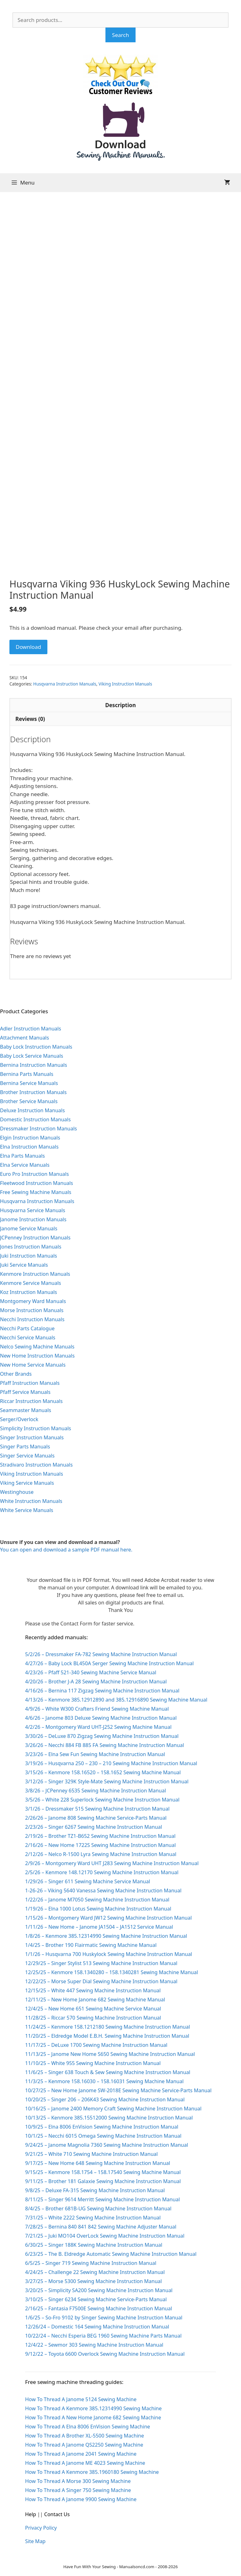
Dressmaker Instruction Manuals (38, 1128)
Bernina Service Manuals (29, 1083)
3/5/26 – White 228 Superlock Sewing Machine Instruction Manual (102, 1799)
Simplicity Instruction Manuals (35, 1428)
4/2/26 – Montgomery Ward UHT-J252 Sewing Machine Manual (98, 1726)
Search (120, 35)
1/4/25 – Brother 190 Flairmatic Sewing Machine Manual (91, 1945)
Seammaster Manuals (25, 1410)
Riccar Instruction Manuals (31, 1401)
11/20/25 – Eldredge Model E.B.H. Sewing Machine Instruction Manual (107, 2035)
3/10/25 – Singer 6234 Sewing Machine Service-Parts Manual (96, 2299)
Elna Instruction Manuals (29, 1146)
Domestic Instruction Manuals (35, 1119)
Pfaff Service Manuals (25, 1392)
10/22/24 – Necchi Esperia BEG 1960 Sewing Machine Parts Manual (103, 2335)
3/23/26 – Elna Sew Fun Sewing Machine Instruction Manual (95, 1754)
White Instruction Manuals (31, 1501)
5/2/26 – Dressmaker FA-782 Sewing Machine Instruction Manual (101, 1654)
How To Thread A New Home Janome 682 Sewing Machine (93, 2417)
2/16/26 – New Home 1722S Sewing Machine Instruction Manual (100, 1845)
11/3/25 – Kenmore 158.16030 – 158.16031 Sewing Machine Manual (104, 2081)
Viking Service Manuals (27, 1482)
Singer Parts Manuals (25, 1446)
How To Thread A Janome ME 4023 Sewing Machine (85, 2462)
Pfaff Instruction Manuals (30, 1382)
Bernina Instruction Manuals (33, 1064)
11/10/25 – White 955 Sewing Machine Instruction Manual (93, 2063)
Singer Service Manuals (27, 1455)
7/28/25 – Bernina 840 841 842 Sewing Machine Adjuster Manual (100, 2226)
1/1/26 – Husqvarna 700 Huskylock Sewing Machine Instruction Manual (108, 1954)
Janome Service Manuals (28, 1228)
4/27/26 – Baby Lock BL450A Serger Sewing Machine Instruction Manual (109, 1663)
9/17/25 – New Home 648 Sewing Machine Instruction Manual (97, 2163)
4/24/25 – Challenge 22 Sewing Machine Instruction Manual (95, 2272)
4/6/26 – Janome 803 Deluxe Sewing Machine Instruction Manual (101, 1717)
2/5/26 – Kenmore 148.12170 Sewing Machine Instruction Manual (102, 1872)
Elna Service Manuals (25, 1164)
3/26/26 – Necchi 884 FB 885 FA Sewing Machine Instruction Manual (104, 1745)
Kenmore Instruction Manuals (35, 1273)
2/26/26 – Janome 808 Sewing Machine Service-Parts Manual (96, 1817)
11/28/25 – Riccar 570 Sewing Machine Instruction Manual (93, 2017)
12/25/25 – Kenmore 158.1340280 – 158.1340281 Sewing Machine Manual (111, 1972)
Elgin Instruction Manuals (30, 1137)
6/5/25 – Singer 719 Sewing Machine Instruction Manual (90, 2263)
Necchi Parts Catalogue (27, 1328)
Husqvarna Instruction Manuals (64, 684)
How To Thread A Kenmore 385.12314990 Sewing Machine (93, 2408)
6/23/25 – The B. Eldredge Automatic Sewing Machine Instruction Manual (110, 2253)
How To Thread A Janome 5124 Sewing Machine (81, 2399)
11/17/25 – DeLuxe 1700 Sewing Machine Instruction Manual (96, 2045)
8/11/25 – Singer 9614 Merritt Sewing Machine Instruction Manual (102, 2199)
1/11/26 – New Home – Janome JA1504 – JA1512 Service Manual (99, 1926)
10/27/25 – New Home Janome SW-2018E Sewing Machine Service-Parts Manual (118, 2090)
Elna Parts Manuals (22, 1155)
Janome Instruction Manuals (33, 1219)
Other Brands (16, 1373)
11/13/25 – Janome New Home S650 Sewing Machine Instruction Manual (110, 2054)
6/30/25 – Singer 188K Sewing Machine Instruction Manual (93, 2244)
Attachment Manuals (24, 1037)
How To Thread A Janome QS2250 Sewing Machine (84, 2444)
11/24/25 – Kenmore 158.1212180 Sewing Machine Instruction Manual (107, 2026)
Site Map (35, 2541)
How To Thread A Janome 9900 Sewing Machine (81, 2499)
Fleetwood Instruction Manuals (36, 1183)
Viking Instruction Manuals (125, 684)
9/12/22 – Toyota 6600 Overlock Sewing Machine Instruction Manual (105, 2353)
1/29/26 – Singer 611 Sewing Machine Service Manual (87, 1881)
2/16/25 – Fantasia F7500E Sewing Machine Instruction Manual (98, 2308)
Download (28, 646)
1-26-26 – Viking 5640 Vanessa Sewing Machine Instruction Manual (103, 1890)
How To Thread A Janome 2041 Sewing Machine (81, 2453)
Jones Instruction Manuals (30, 1246)
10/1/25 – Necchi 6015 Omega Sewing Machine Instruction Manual (103, 2135)
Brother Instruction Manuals (33, 1092)
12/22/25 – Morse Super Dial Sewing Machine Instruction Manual (101, 1981)
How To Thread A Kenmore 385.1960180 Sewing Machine (92, 2472)
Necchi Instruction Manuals (32, 1319)
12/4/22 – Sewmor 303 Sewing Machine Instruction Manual (94, 2344)
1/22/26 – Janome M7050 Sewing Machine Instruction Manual (97, 1899)
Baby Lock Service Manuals (31, 1055)
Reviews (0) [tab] (30, 718)
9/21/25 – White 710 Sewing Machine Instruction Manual (91, 2154)
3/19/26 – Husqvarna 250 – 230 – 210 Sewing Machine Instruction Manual (111, 1763)
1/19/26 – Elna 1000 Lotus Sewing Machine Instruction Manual (98, 1908)
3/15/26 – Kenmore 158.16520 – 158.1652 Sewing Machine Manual (103, 1772)
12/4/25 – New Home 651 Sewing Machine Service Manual (93, 2008)
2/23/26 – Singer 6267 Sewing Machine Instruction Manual (93, 1826)
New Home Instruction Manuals (37, 1355)
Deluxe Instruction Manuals (32, 1110)
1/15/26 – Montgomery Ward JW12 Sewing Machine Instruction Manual (108, 1917)
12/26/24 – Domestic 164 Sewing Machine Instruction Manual (97, 2326)
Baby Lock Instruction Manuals (36, 1046)
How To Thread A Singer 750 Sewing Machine (78, 2490)
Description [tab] (120, 705)
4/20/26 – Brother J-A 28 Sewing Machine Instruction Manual (96, 1681)
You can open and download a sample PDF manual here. (66, 1549)
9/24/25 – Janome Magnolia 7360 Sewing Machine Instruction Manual (106, 2144)
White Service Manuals (26, 1510)
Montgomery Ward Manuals (33, 1301)
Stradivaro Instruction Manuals (36, 1464)
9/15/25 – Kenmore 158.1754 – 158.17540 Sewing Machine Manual (103, 2172)
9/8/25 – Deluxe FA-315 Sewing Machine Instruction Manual (95, 2190)
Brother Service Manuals (28, 1101)
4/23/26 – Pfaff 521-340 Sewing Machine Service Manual (90, 1672)
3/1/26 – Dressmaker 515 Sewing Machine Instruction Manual (97, 1808)
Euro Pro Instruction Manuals (34, 1174)
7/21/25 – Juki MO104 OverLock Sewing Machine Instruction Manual (105, 2235)
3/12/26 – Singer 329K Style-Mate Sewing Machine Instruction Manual (107, 1781)
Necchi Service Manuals (27, 1337)
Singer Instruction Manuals (32, 1437)
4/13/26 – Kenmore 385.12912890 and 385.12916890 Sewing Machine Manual (116, 1699)
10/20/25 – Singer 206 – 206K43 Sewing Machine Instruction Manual (105, 2099)
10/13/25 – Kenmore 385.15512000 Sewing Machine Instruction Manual (109, 2117)
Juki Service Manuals (24, 1264)
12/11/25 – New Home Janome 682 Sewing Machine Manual (95, 1999)
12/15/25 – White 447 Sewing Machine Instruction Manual (93, 1990)
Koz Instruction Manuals (28, 1292)
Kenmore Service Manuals (30, 1283)
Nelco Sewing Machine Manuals (37, 1346)
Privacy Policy (41, 2527)
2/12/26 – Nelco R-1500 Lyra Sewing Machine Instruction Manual (100, 1854)
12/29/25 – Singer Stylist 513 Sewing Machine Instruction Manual (101, 1963)
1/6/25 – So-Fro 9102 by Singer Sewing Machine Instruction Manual (103, 2317)
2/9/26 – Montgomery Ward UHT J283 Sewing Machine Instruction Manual (112, 1863)
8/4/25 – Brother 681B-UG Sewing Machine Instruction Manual (98, 2208)
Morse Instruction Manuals (31, 1310)
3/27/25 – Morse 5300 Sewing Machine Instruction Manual (93, 2281)
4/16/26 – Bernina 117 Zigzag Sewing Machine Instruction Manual (102, 1690)
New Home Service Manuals (33, 1364)
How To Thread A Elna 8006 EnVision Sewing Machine (87, 2426)
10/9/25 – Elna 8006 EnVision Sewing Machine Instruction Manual (101, 2126)
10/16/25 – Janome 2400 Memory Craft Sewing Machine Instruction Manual (113, 2108)
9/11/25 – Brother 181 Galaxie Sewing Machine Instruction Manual (103, 2181)
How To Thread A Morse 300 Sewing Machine (78, 2481)
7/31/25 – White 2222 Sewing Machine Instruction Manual (93, 2217)
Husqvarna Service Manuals (32, 1210)
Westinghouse (17, 1492)
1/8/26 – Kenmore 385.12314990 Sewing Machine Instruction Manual (106, 1935)
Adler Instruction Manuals (30, 1028)
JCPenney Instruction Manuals (35, 1237)
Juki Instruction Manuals (28, 1255)
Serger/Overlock (19, 1419)
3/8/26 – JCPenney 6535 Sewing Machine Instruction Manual (95, 1790)
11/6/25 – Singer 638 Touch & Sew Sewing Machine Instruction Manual (107, 2072)
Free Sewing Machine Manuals (35, 1192)
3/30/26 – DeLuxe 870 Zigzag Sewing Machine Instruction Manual (102, 1736)
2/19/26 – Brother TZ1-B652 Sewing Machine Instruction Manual (100, 1836)
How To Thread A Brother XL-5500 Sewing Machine (84, 2435)
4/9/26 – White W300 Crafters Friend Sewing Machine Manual (97, 1708)
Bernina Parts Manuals (26, 1074)
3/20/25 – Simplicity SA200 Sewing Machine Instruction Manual (99, 2290)
